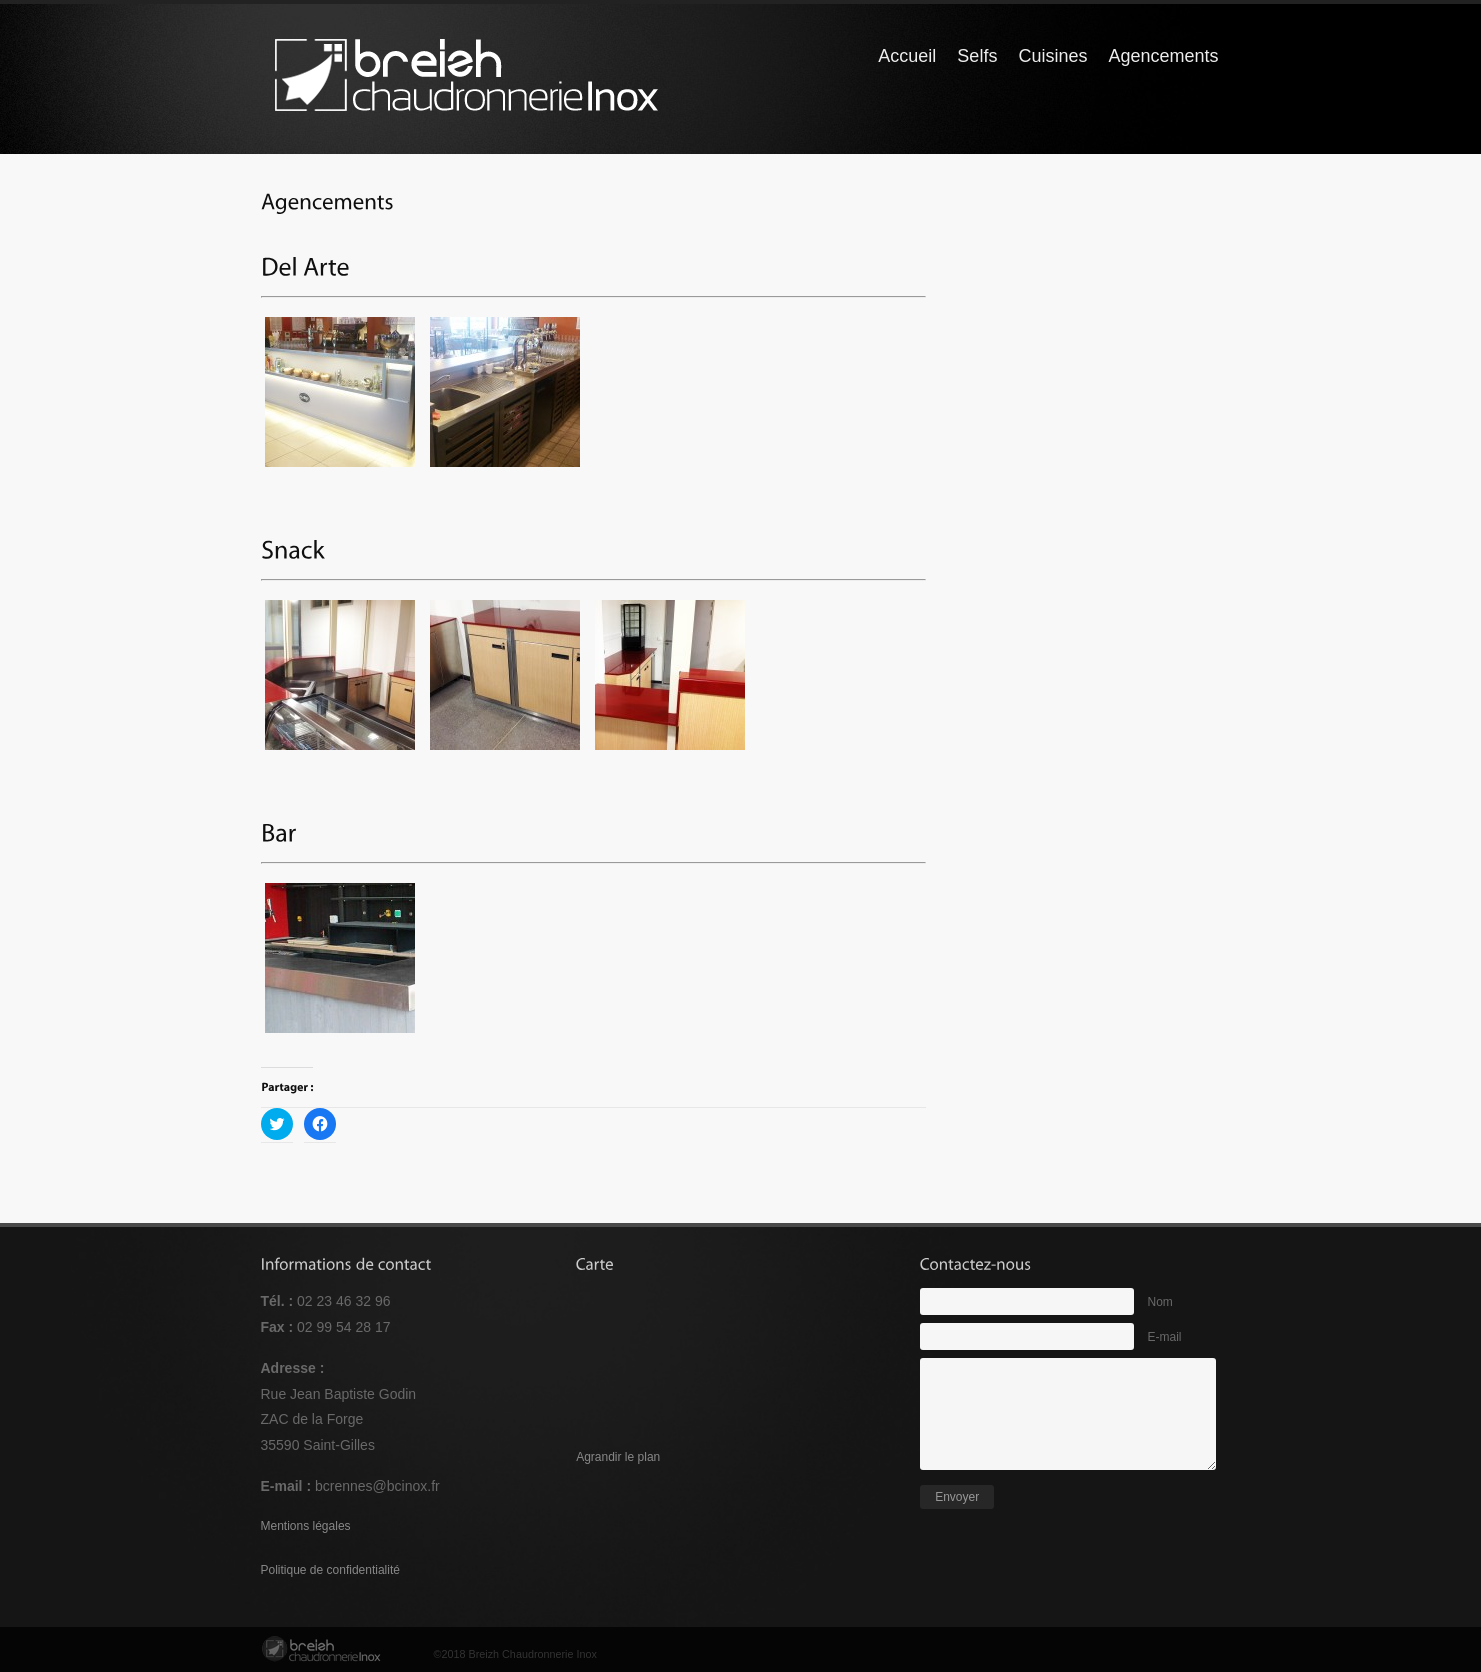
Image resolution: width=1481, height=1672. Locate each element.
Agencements (1163, 56)
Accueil (907, 56)
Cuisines (1052, 56)
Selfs (977, 56)
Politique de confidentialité (330, 1570)
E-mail (1165, 1337)
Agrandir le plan (618, 1457)
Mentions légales (306, 1526)
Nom (1160, 1302)
